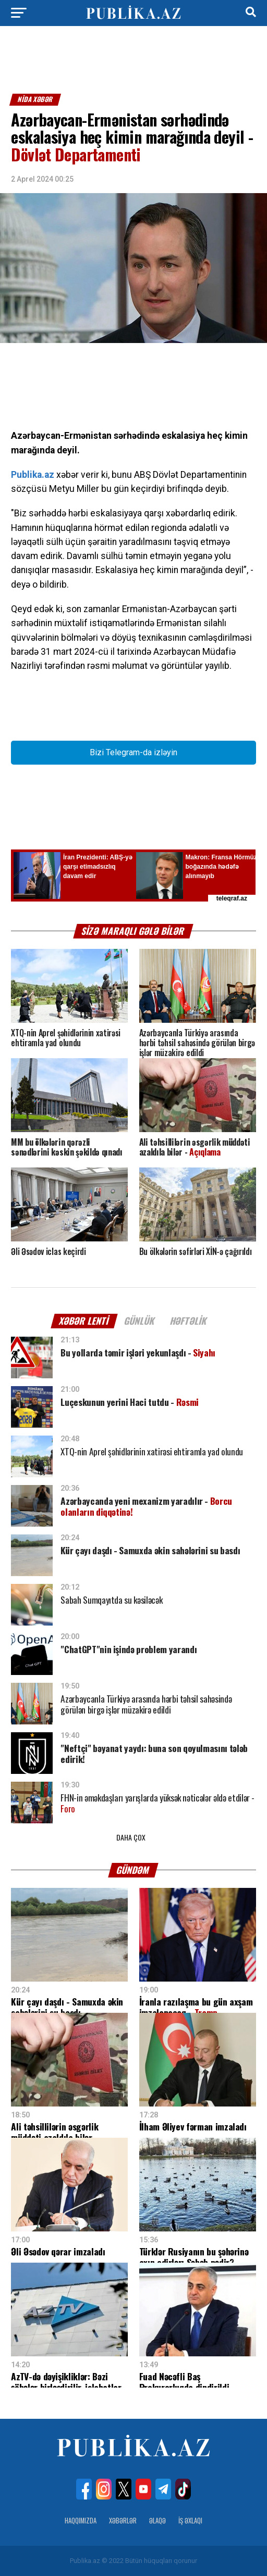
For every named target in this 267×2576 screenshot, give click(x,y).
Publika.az (32, 474)
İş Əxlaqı (190, 2521)
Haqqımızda (80, 2521)
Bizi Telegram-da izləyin (133, 752)
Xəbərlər (123, 2521)
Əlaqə (157, 2521)
